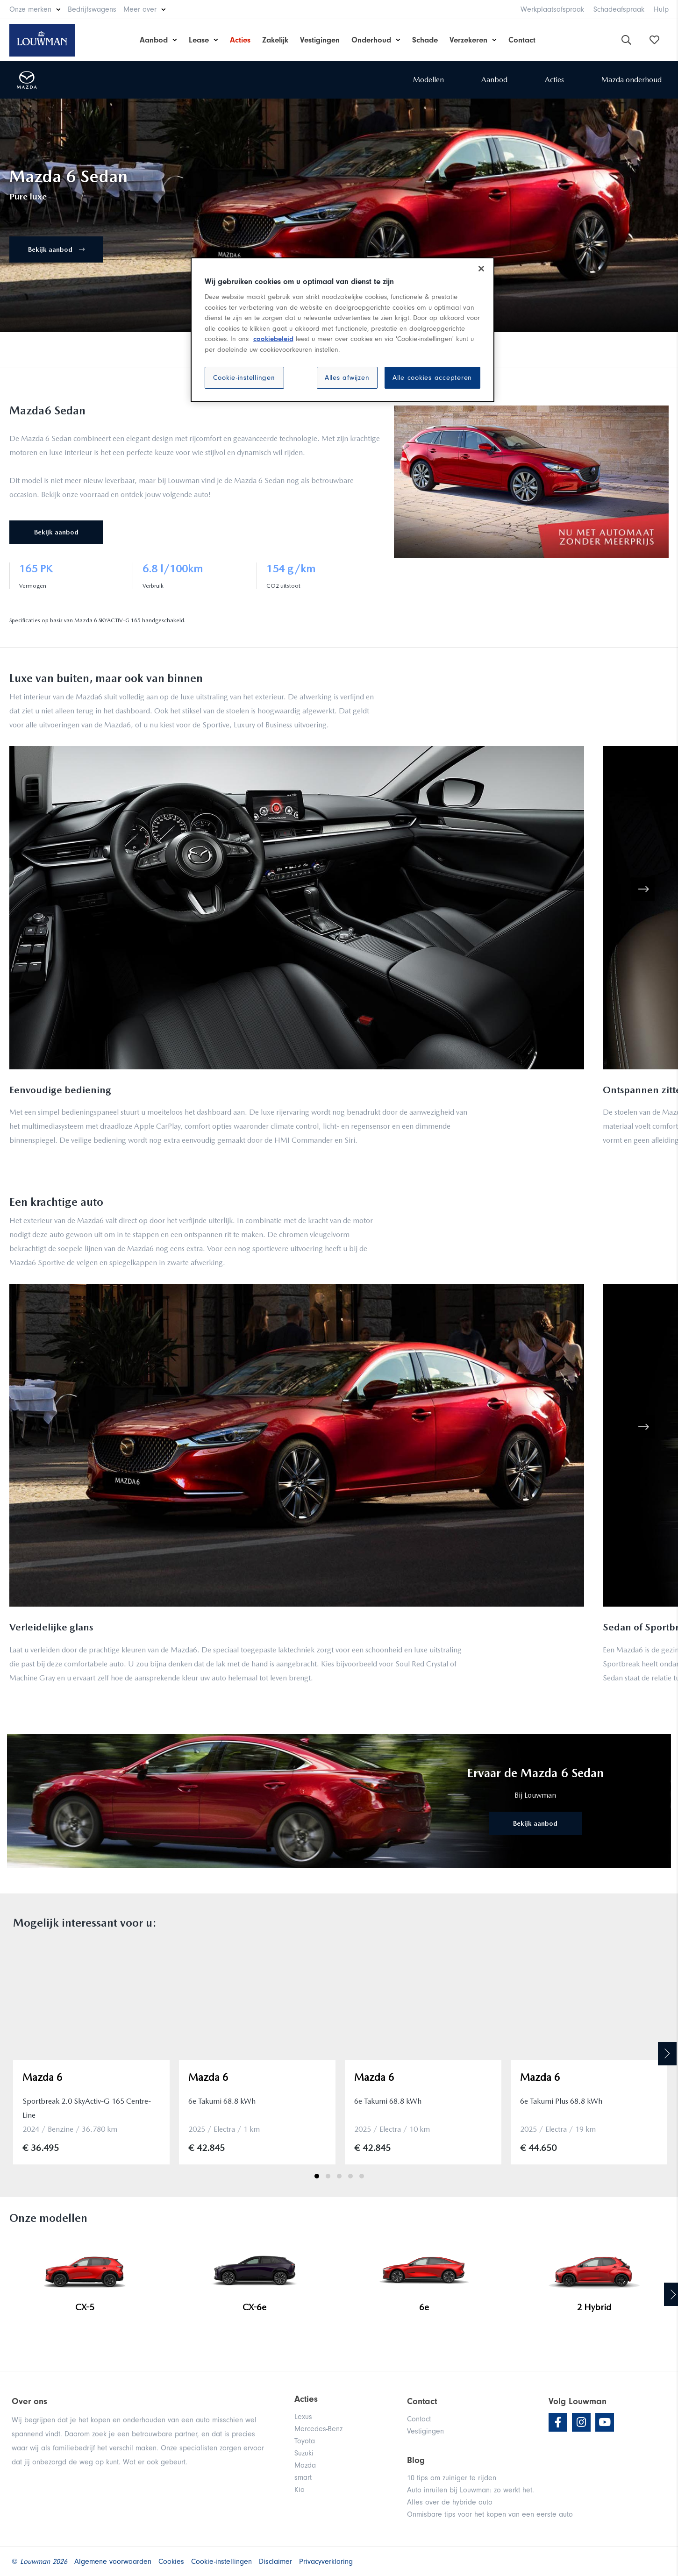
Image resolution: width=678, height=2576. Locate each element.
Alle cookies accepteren (432, 378)
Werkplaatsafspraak (552, 9)
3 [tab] (339, 2176)
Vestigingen (320, 40)
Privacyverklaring (326, 2561)
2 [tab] (328, 2176)
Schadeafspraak (618, 9)
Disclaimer (275, 2561)
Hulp (661, 9)
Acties (240, 40)
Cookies (171, 2561)
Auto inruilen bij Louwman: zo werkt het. (470, 2490)
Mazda (305, 2465)
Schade (425, 40)
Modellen (428, 79)
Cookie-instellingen (244, 378)
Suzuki (304, 2453)
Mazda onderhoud (631, 79)
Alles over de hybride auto (449, 2502)
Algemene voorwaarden (112, 2561)
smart (303, 2477)
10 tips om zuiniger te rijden (451, 2478)
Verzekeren (468, 40)
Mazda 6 (42, 2077)
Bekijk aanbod (56, 249)
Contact (521, 40)
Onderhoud (371, 40)
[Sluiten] (481, 268)
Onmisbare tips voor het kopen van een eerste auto (490, 2514)
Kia (299, 2489)
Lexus (303, 2416)
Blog (416, 2460)
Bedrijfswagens (92, 9)
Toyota (304, 2441)
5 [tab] (361, 2176)
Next (667, 2053)
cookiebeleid (273, 339)
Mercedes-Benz (318, 2429)
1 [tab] (316, 2176)
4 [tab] (350, 2176)
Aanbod (154, 40)
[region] (342, 329)
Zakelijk (275, 40)
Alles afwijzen (347, 378)
